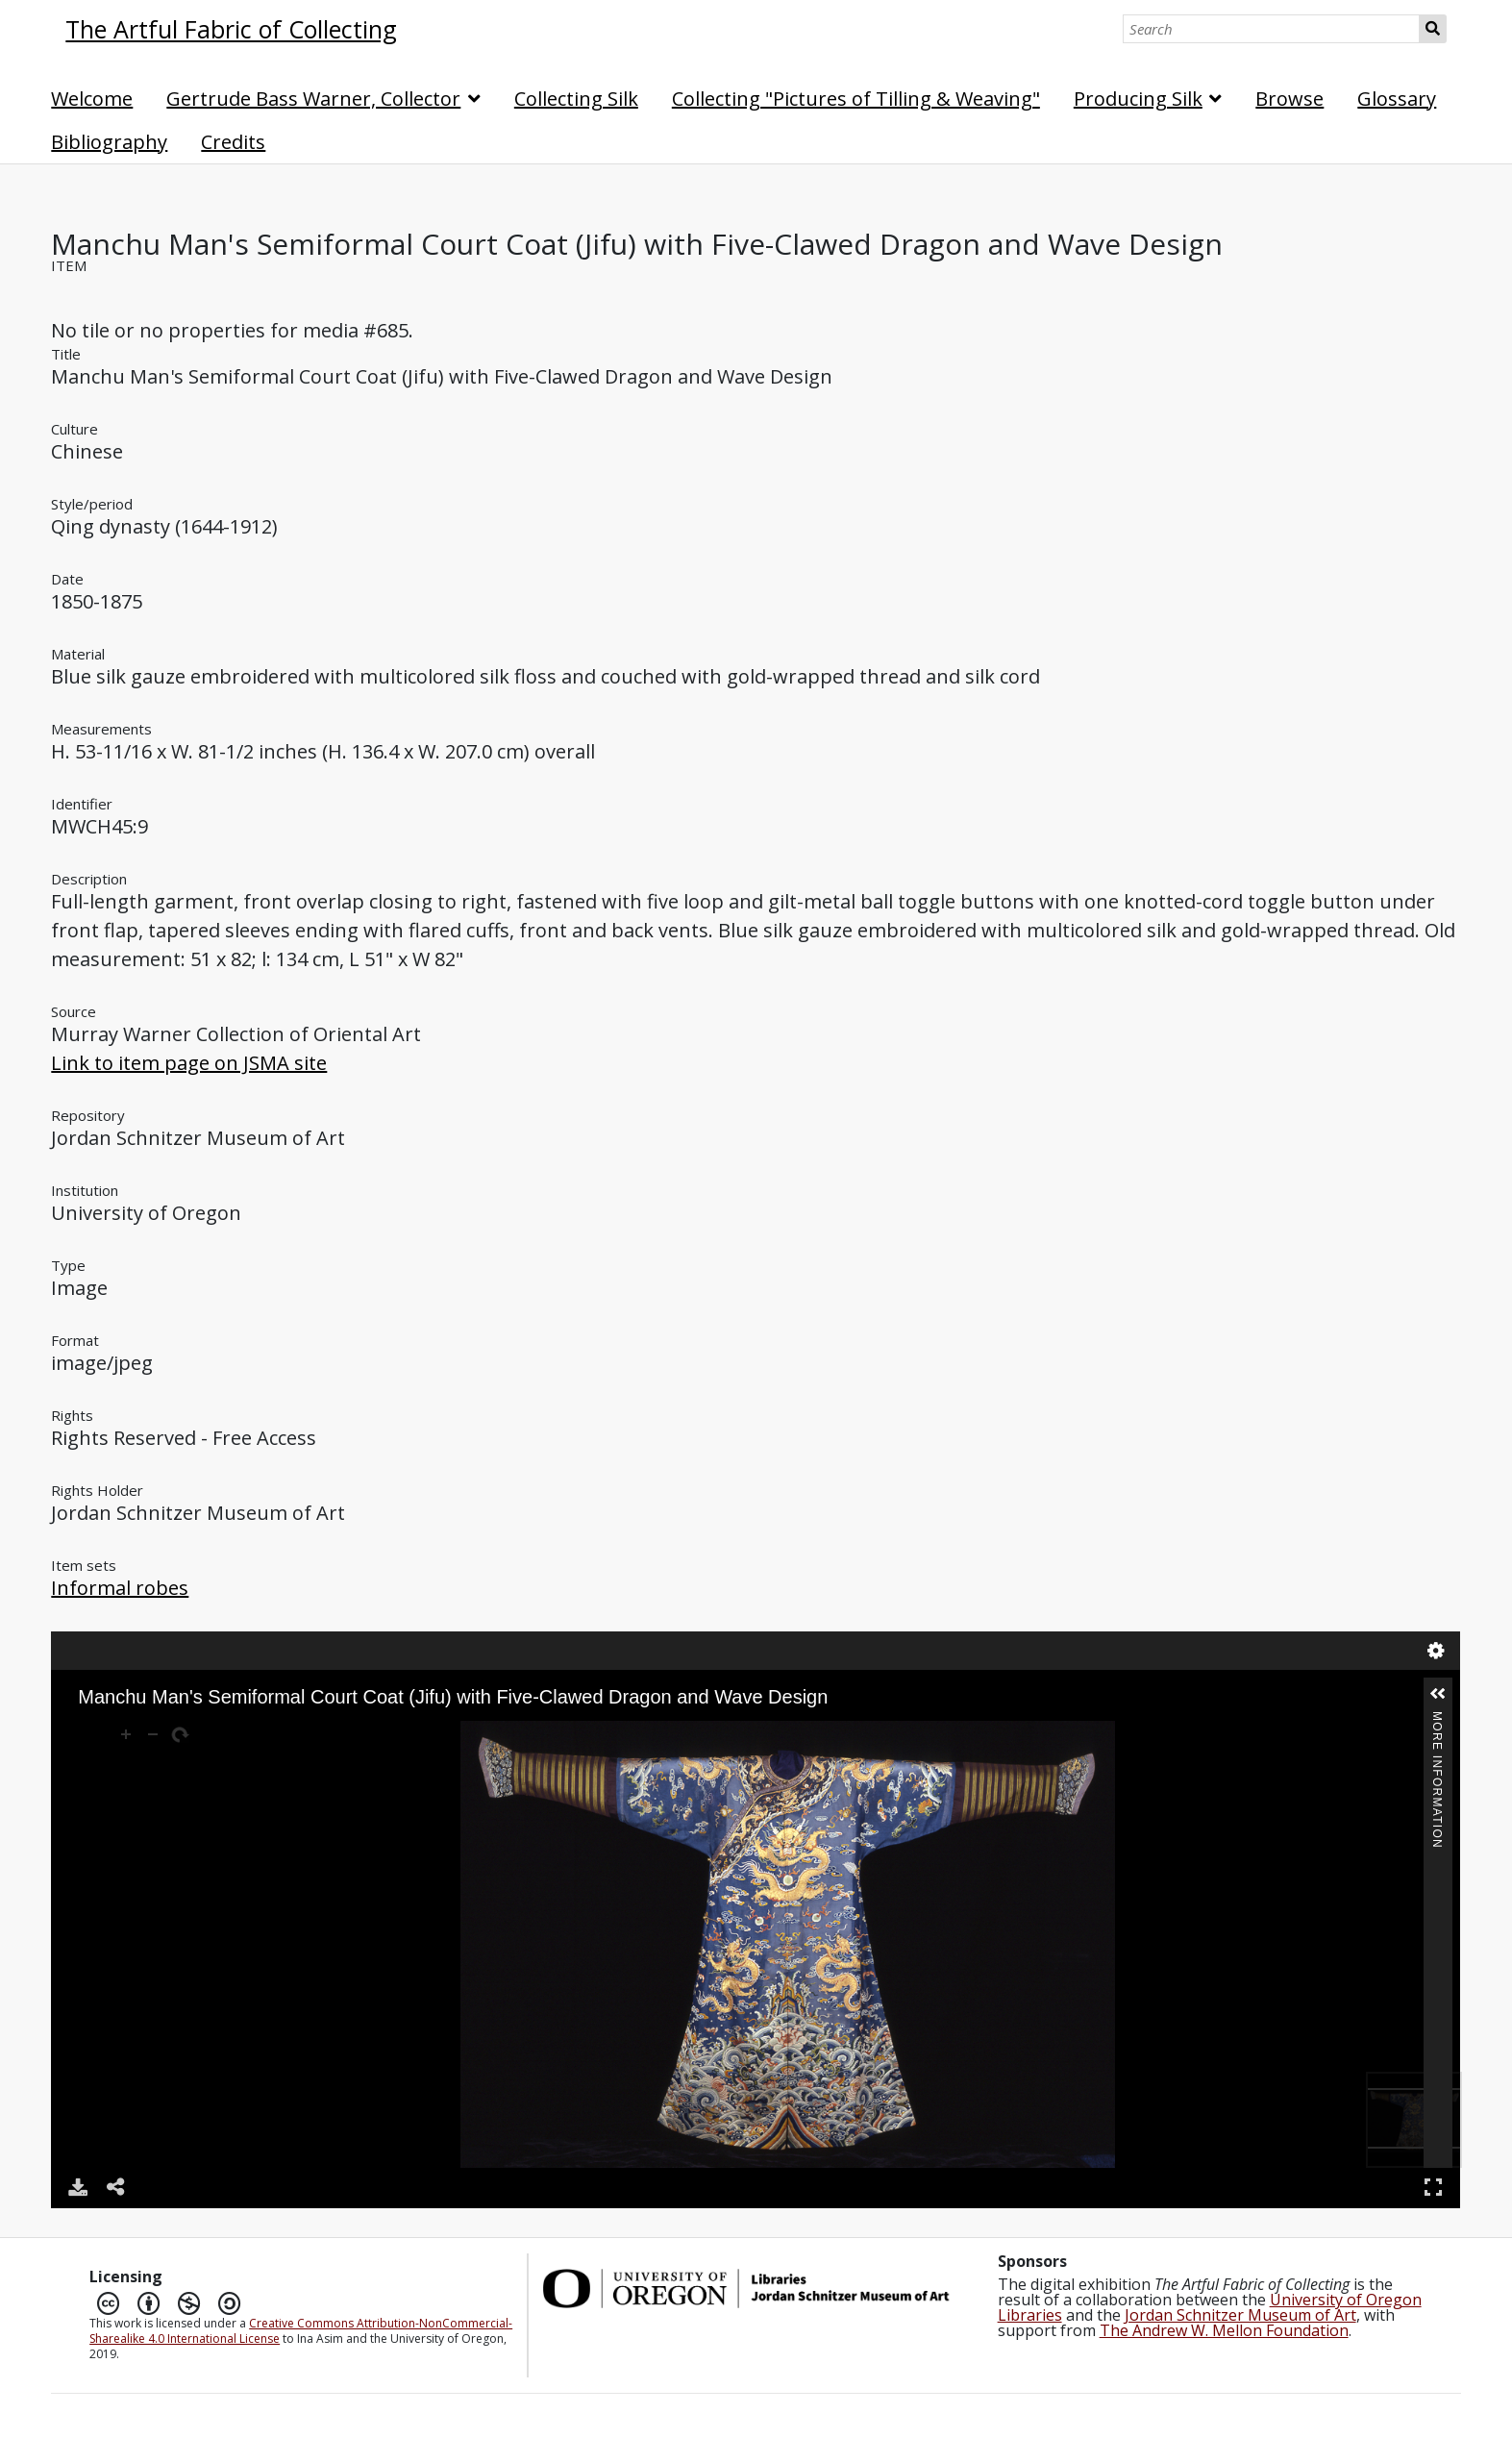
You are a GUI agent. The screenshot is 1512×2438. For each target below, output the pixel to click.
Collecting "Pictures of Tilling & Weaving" (856, 99)
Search (1433, 28)
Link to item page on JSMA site (189, 1063)
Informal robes (119, 1588)
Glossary (1396, 99)
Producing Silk (1138, 99)
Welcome (92, 99)
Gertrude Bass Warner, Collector (313, 99)
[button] (1438, 1694)
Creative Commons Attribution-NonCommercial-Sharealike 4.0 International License (300, 2331)
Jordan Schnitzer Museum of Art (1240, 2315)
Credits (233, 142)
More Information (1437, 1719)
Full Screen (1433, 2187)
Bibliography (109, 142)
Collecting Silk (576, 99)
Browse (1289, 99)
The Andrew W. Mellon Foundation (1224, 2330)
